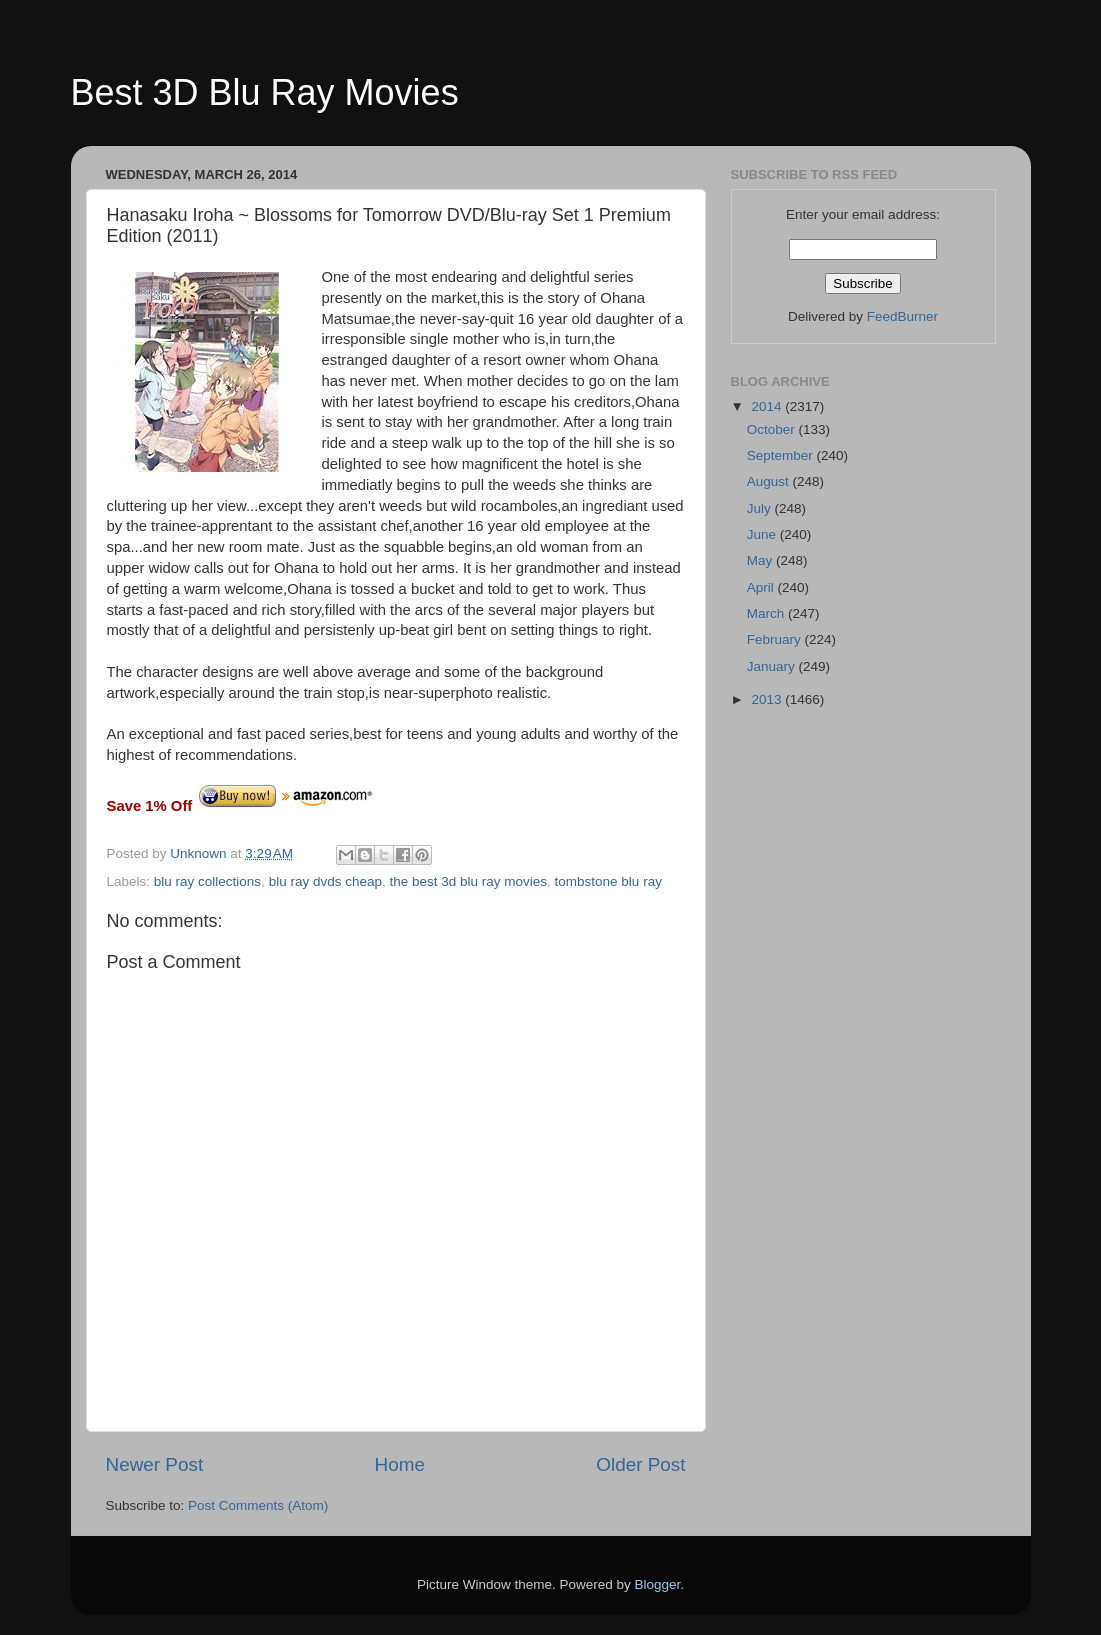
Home (400, 1464)
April (762, 587)
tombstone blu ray (608, 881)
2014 (768, 406)
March (767, 613)
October (773, 429)
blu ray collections (207, 881)
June (763, 534)
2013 (768, 699)
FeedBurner (902, 316)
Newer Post (155, 1464)
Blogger (658, 1584)
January (773, 666)
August (770, 481)
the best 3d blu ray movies (468, 881)
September (782, 455)
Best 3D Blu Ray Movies (265, 92)
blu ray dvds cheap (325, 881)
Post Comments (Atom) (258, 1505)
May (761, 560)
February (776, 639)
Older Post (640, 1464)
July (761, 508)
